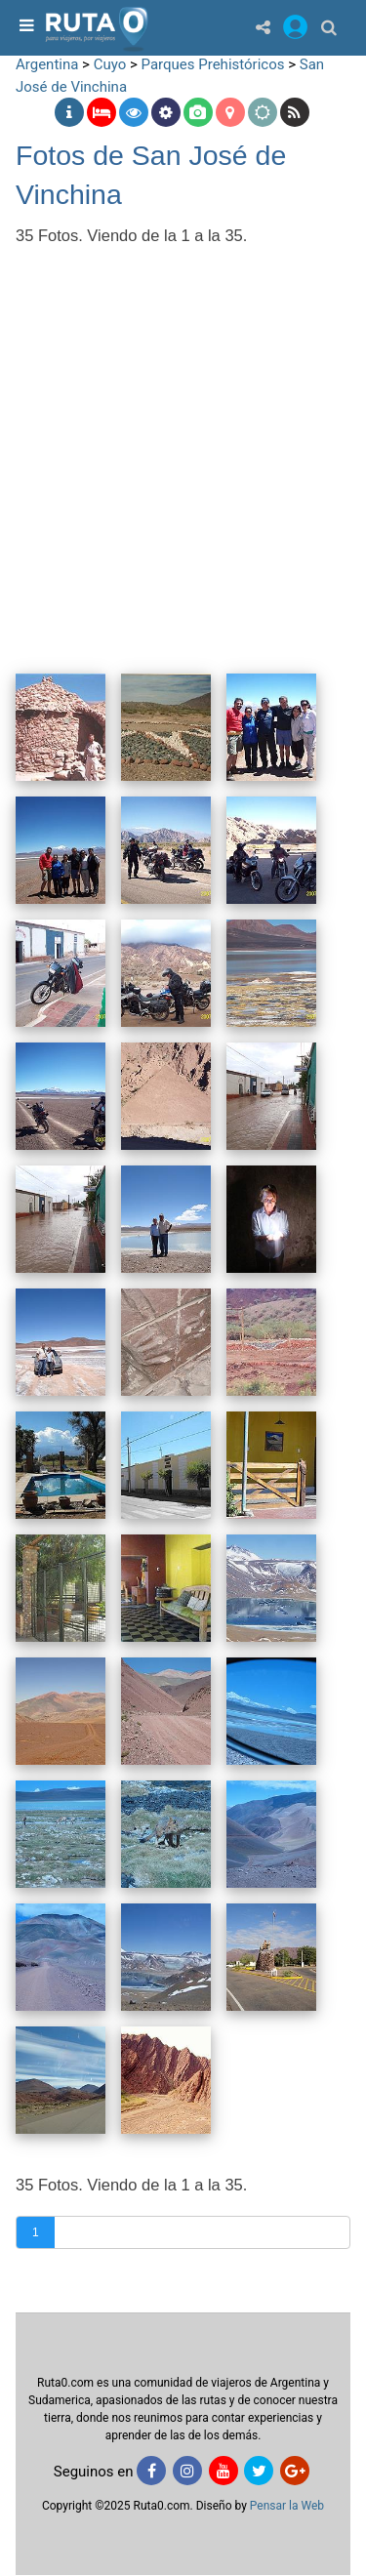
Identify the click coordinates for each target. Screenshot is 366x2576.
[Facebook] (151, 2470)
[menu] (24, 27)
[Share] (263, 27)
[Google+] (294, 2470)
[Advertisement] (183, 447)
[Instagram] (187, 2470)
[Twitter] (258, 2470)
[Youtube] (223, 2470)
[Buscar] (329, 27)
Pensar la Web (287, 2506)
